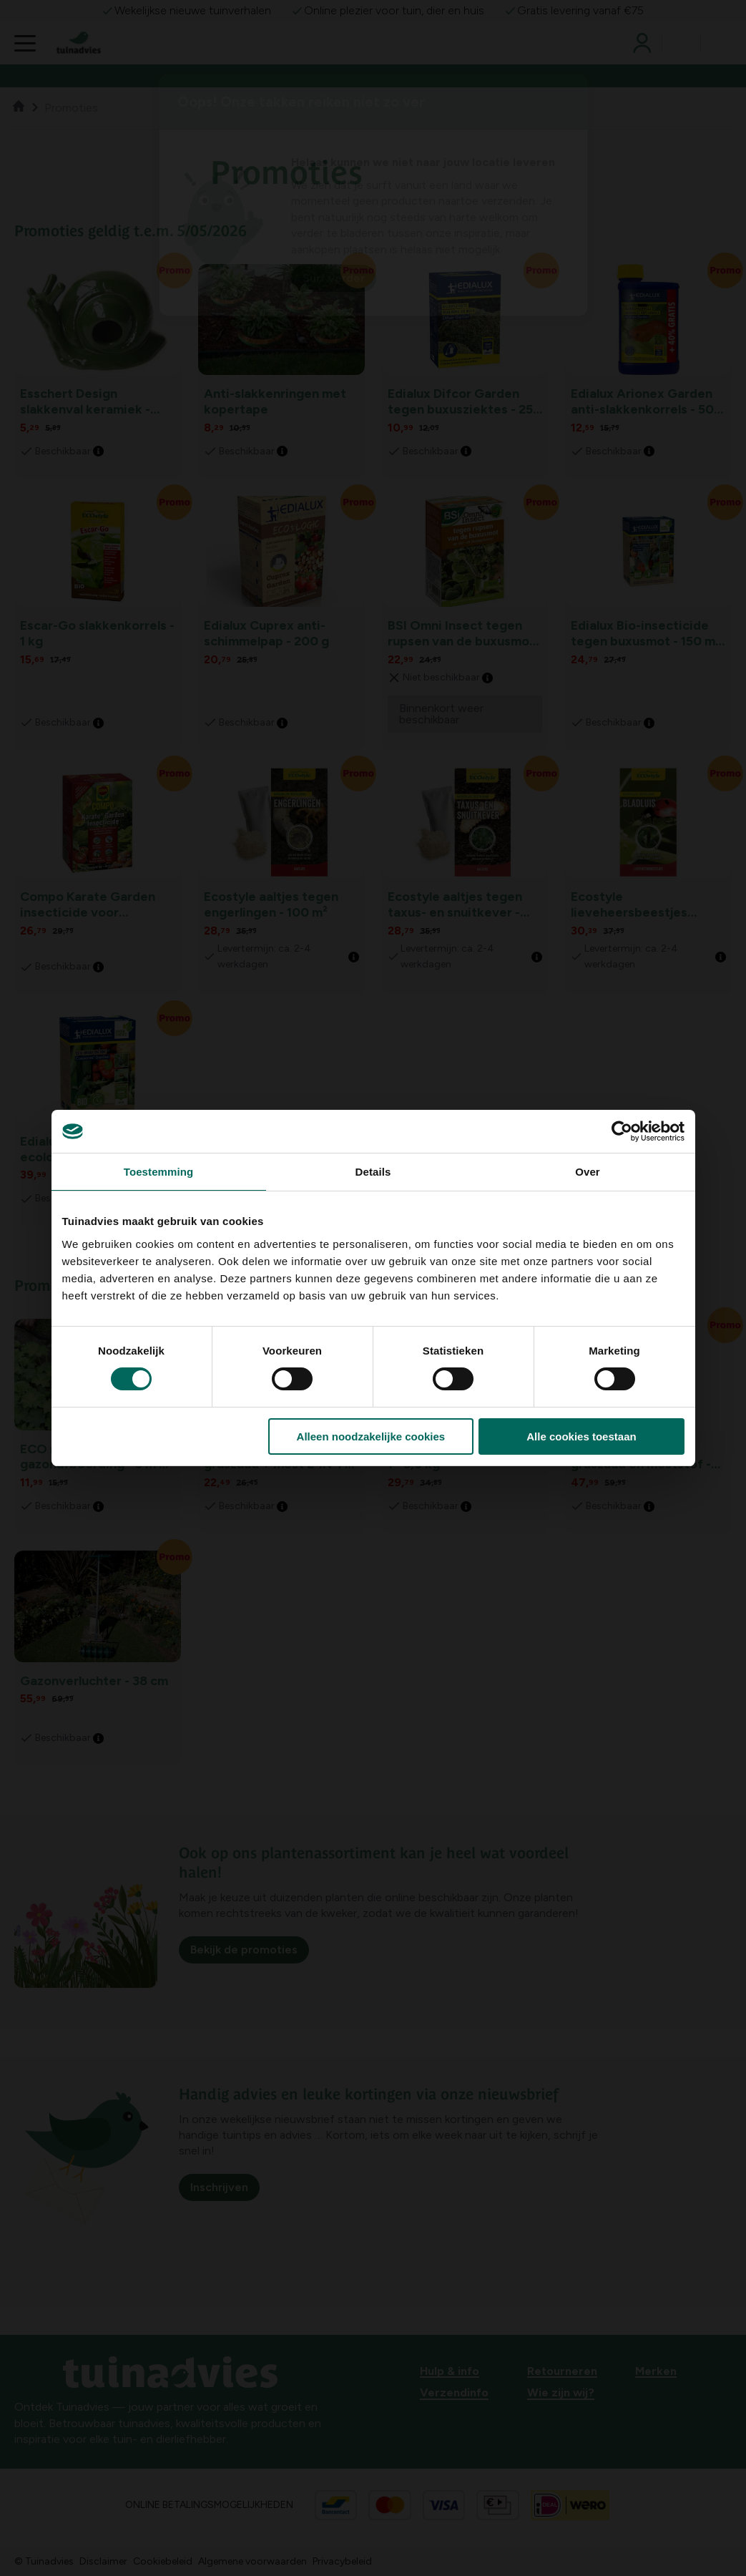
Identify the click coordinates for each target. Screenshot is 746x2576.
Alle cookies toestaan (581, 1436)
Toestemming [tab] (159, 1172)
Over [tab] (587, 1172)
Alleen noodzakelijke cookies (371, 1436)
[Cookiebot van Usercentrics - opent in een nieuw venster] (621, 1131)
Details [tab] (373, 1172)
